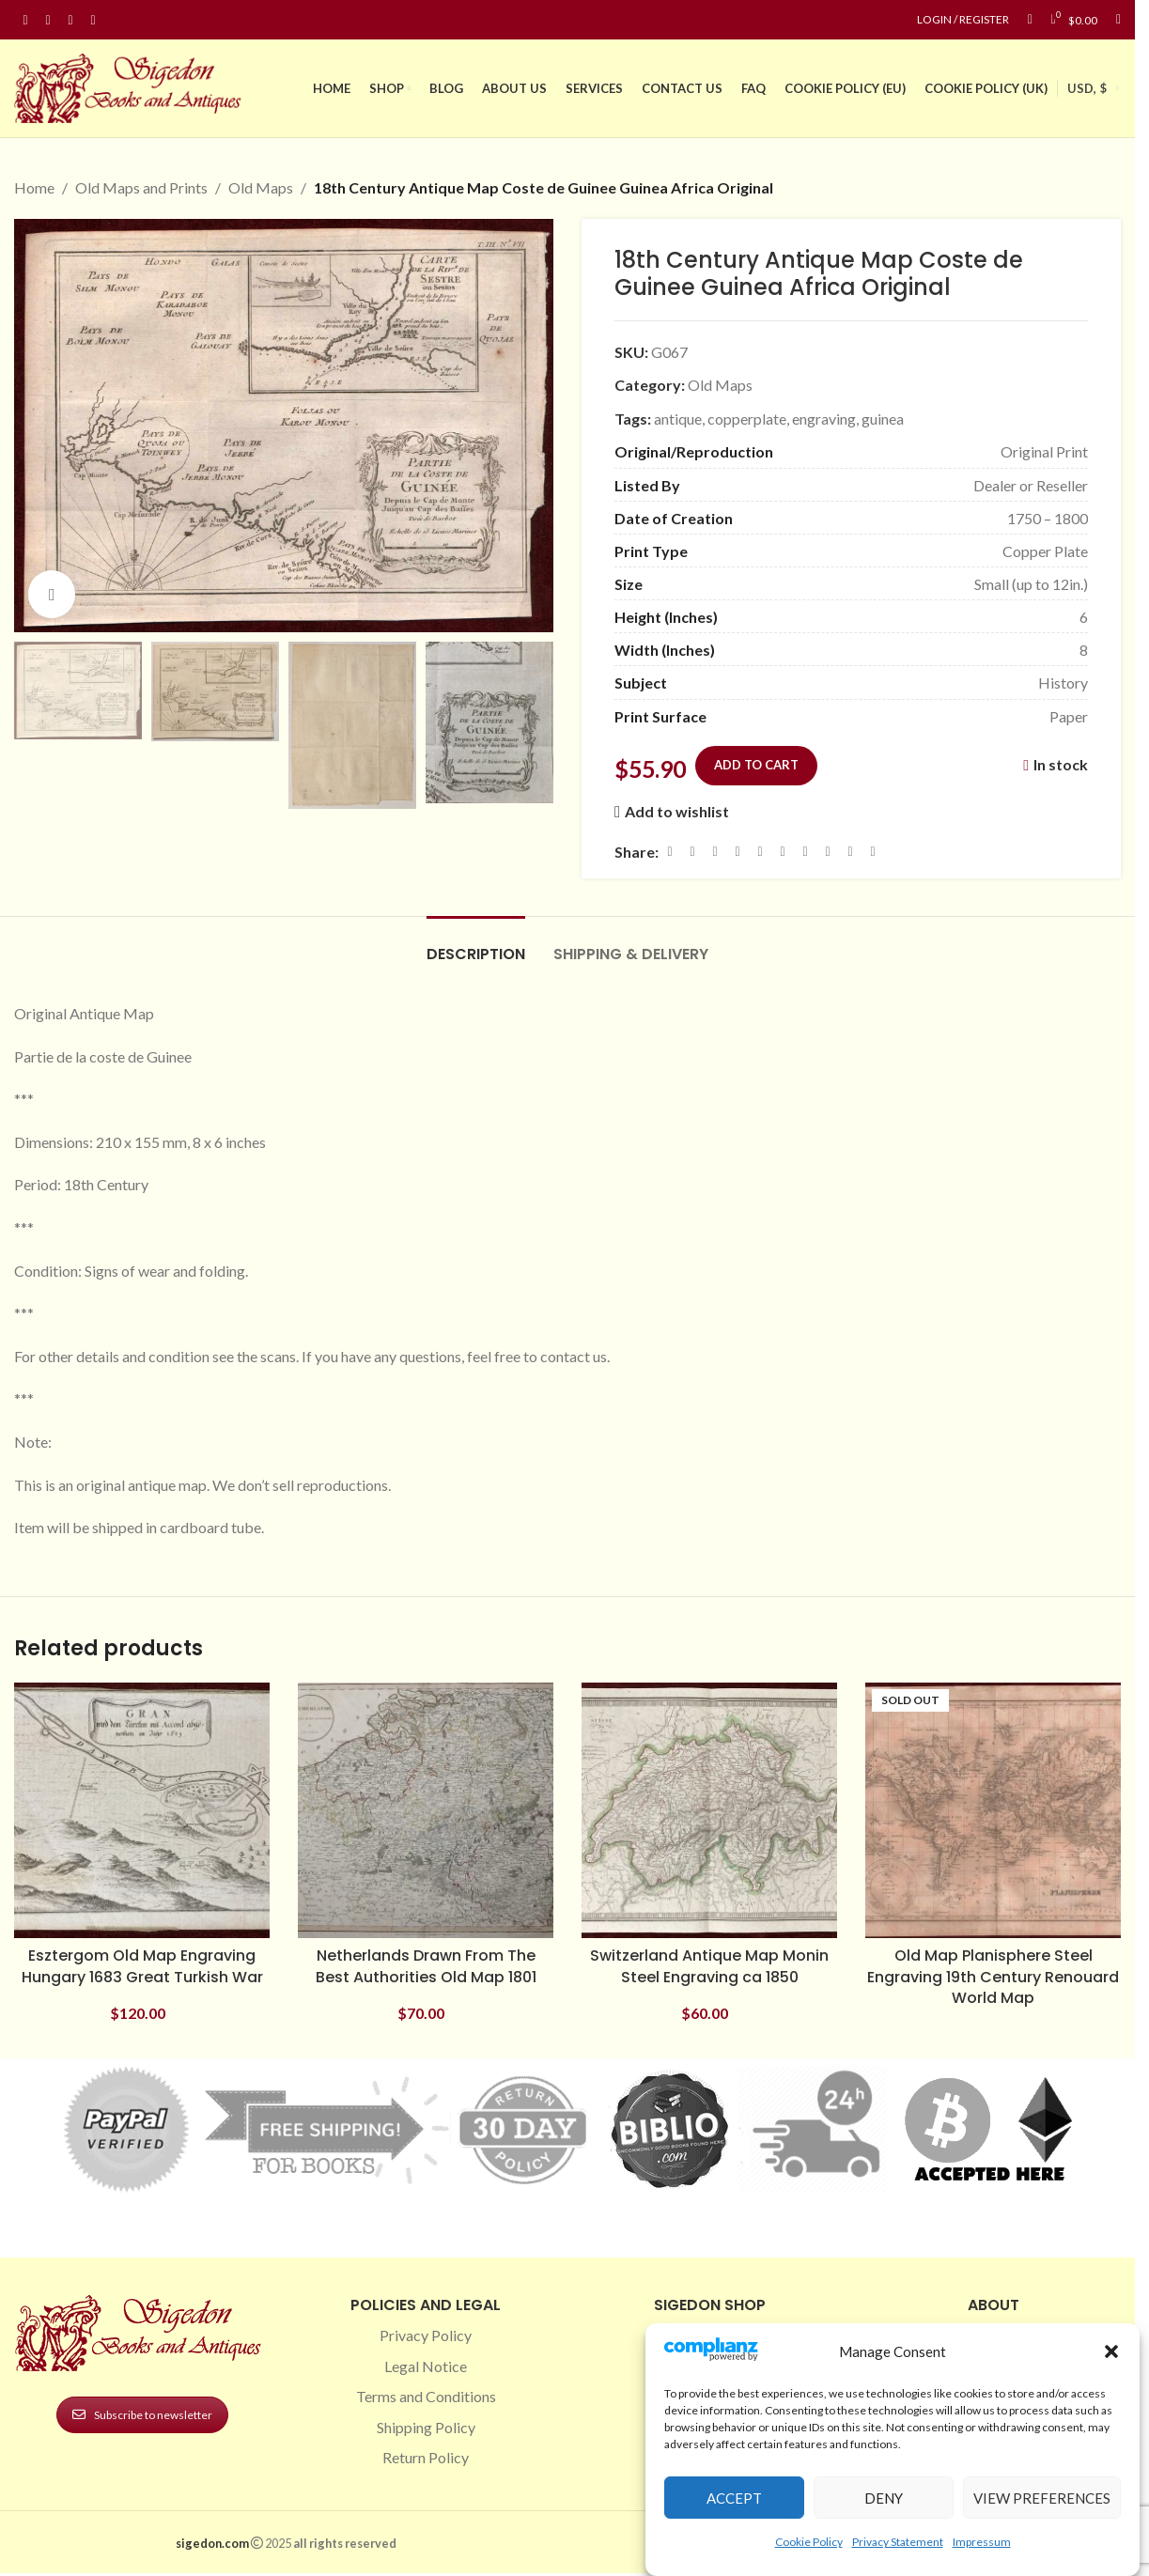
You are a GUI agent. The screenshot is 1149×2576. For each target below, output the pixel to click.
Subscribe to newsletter (142, 2415)
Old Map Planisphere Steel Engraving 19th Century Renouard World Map (993, 1977)
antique (678, 418)
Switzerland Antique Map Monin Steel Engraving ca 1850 (709, 1966)
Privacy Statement (897, 2542)
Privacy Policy (426, 2335)
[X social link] (692, 851)
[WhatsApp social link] (805, 851)
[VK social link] (827, 851)
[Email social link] (715, 851)
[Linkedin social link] (93, 20)
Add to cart (756, 763)
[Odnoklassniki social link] (782, 851)
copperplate (746, 418)
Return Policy (425, 2457)
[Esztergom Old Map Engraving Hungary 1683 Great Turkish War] (142, 1810)
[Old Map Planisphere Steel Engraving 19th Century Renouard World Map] (993, 1810)
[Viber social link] (873, 851)
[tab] (476, 944)
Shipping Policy (426, 2427)
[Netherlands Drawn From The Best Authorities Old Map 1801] (425, 1810)
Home (34, 187)
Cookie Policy (809, 2542)
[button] (1111, 2351)
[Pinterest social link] (70, 20)
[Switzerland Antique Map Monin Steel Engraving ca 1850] (709, 1810)
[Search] (1118, 20)
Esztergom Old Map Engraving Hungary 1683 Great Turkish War (142, 1966)
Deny (883, 2498)
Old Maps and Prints (141, 187)
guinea (883, 418)
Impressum (982, 2542)
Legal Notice (425, 2366)
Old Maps (260, 187)
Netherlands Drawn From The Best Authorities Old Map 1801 (426, 1966)
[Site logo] (131, 86)
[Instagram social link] (48, 20)
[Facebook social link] (25, 20)
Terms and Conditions (426, 2396)
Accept (734, 2498)
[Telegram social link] (850, 851)
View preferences (1041, 2498)
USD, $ (1087, 88)
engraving (824, 418)
